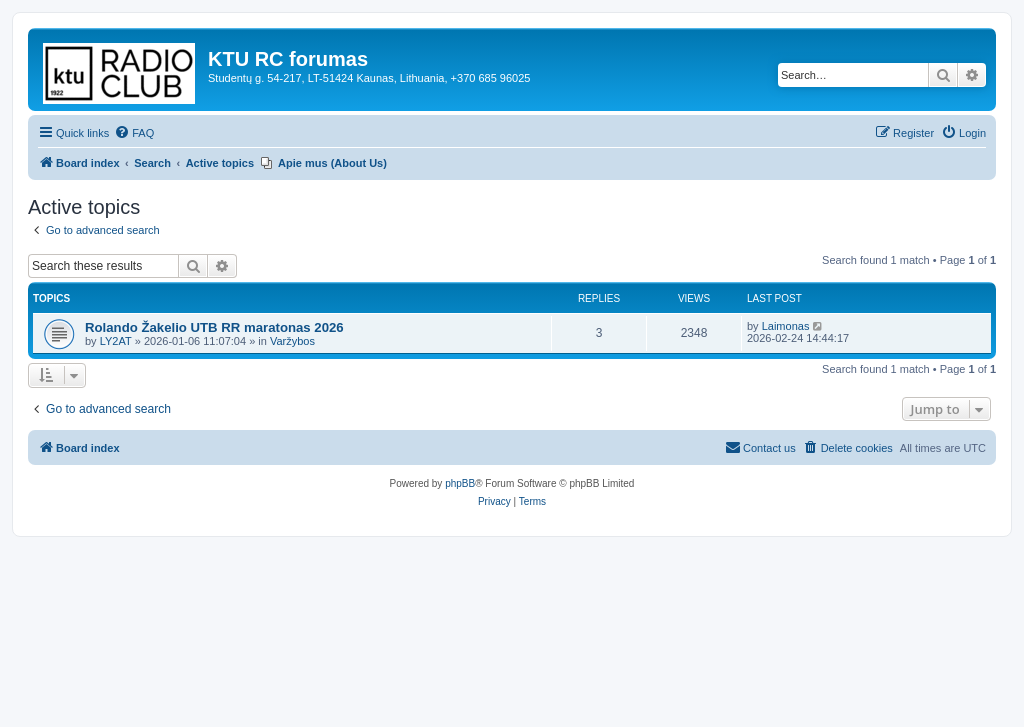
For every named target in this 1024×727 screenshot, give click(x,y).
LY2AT (116, 341)
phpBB (460, 483)
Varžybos (292, 341)
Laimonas (786, 326)
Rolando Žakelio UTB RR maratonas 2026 (214, 327)
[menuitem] (134, 133)
